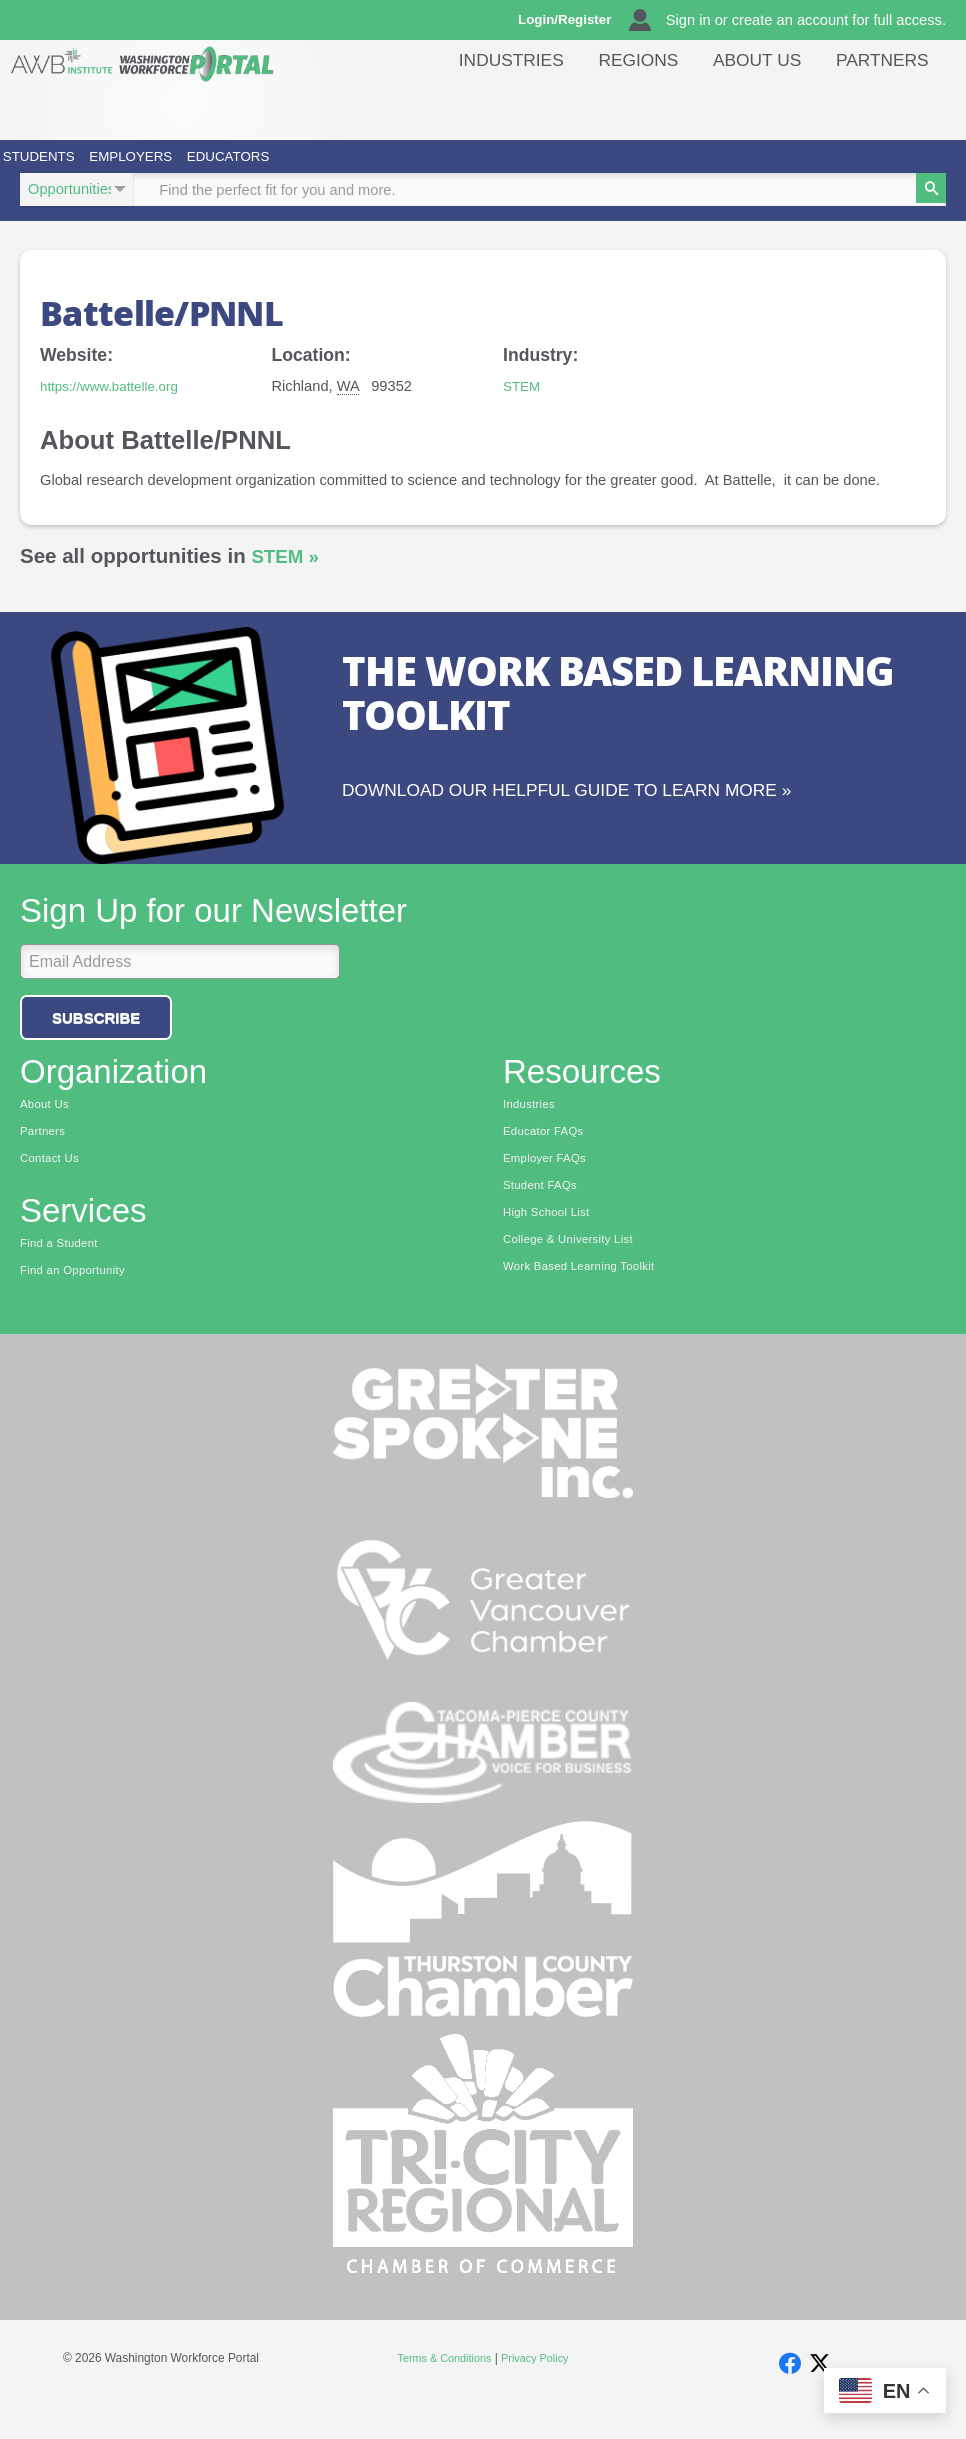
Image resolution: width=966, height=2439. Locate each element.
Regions (686, 105)
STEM (523, 411)
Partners (892, 105)
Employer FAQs (548, 1183)
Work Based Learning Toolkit (586, 1297)
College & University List (574, 1268)
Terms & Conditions (440, 2388)
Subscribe (96, 1040)
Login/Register (579, 20)
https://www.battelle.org (116, 411)
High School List (550, 1240)
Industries (578, 105)
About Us (786, 105)
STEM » (288, 581)
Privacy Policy (539, 2388)
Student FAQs (543, 1212)
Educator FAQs (547, 1155)
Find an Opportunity (77, 1298)
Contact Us (52, 1183)
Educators (442, 168)
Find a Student (62, 1269)
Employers (256, 168)
